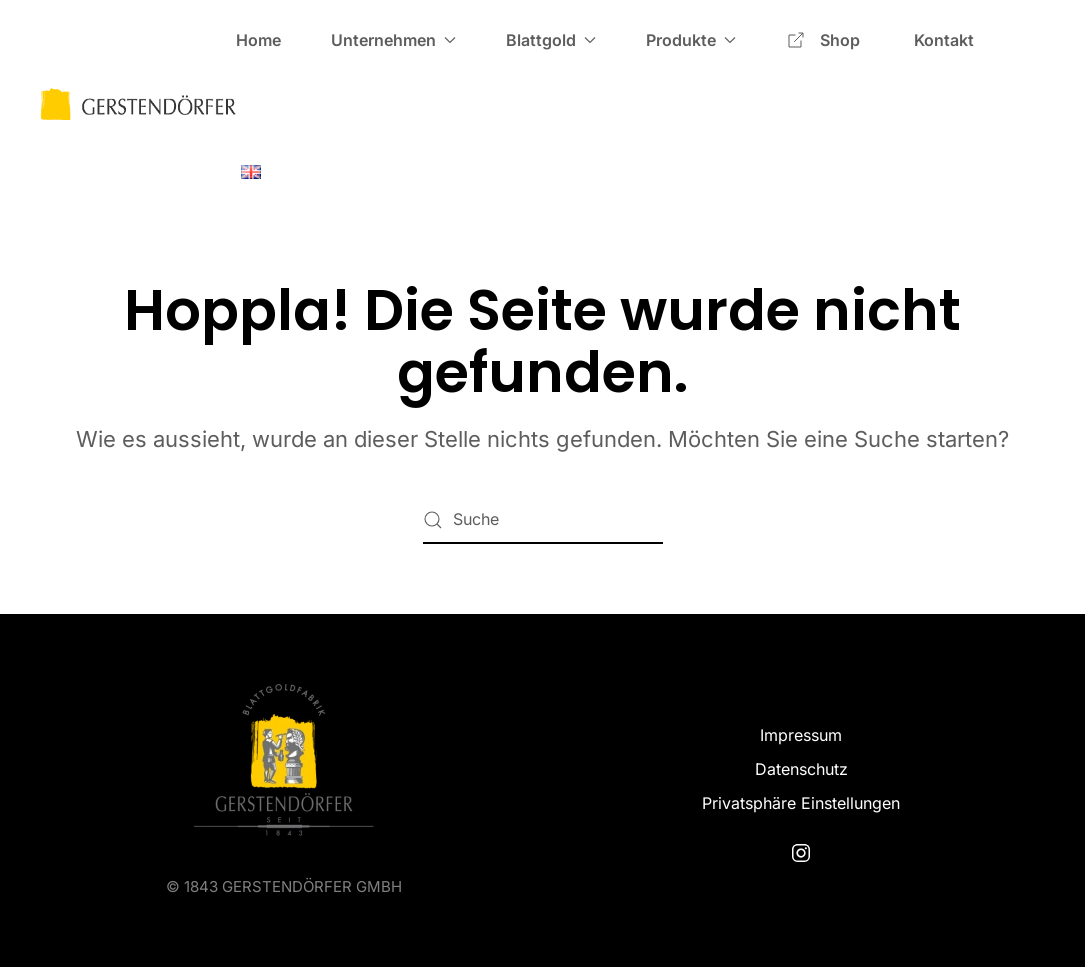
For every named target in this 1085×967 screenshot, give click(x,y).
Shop (825, 40)
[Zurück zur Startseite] (138, 105)
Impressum (801, 735)
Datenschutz (801, 769)
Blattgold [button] (551, 40)
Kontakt (944, 40)
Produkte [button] (691, 40)
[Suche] (543, 520)
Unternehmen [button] (393, 40)
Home (258, 40)
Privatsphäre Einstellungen (801, 803)
